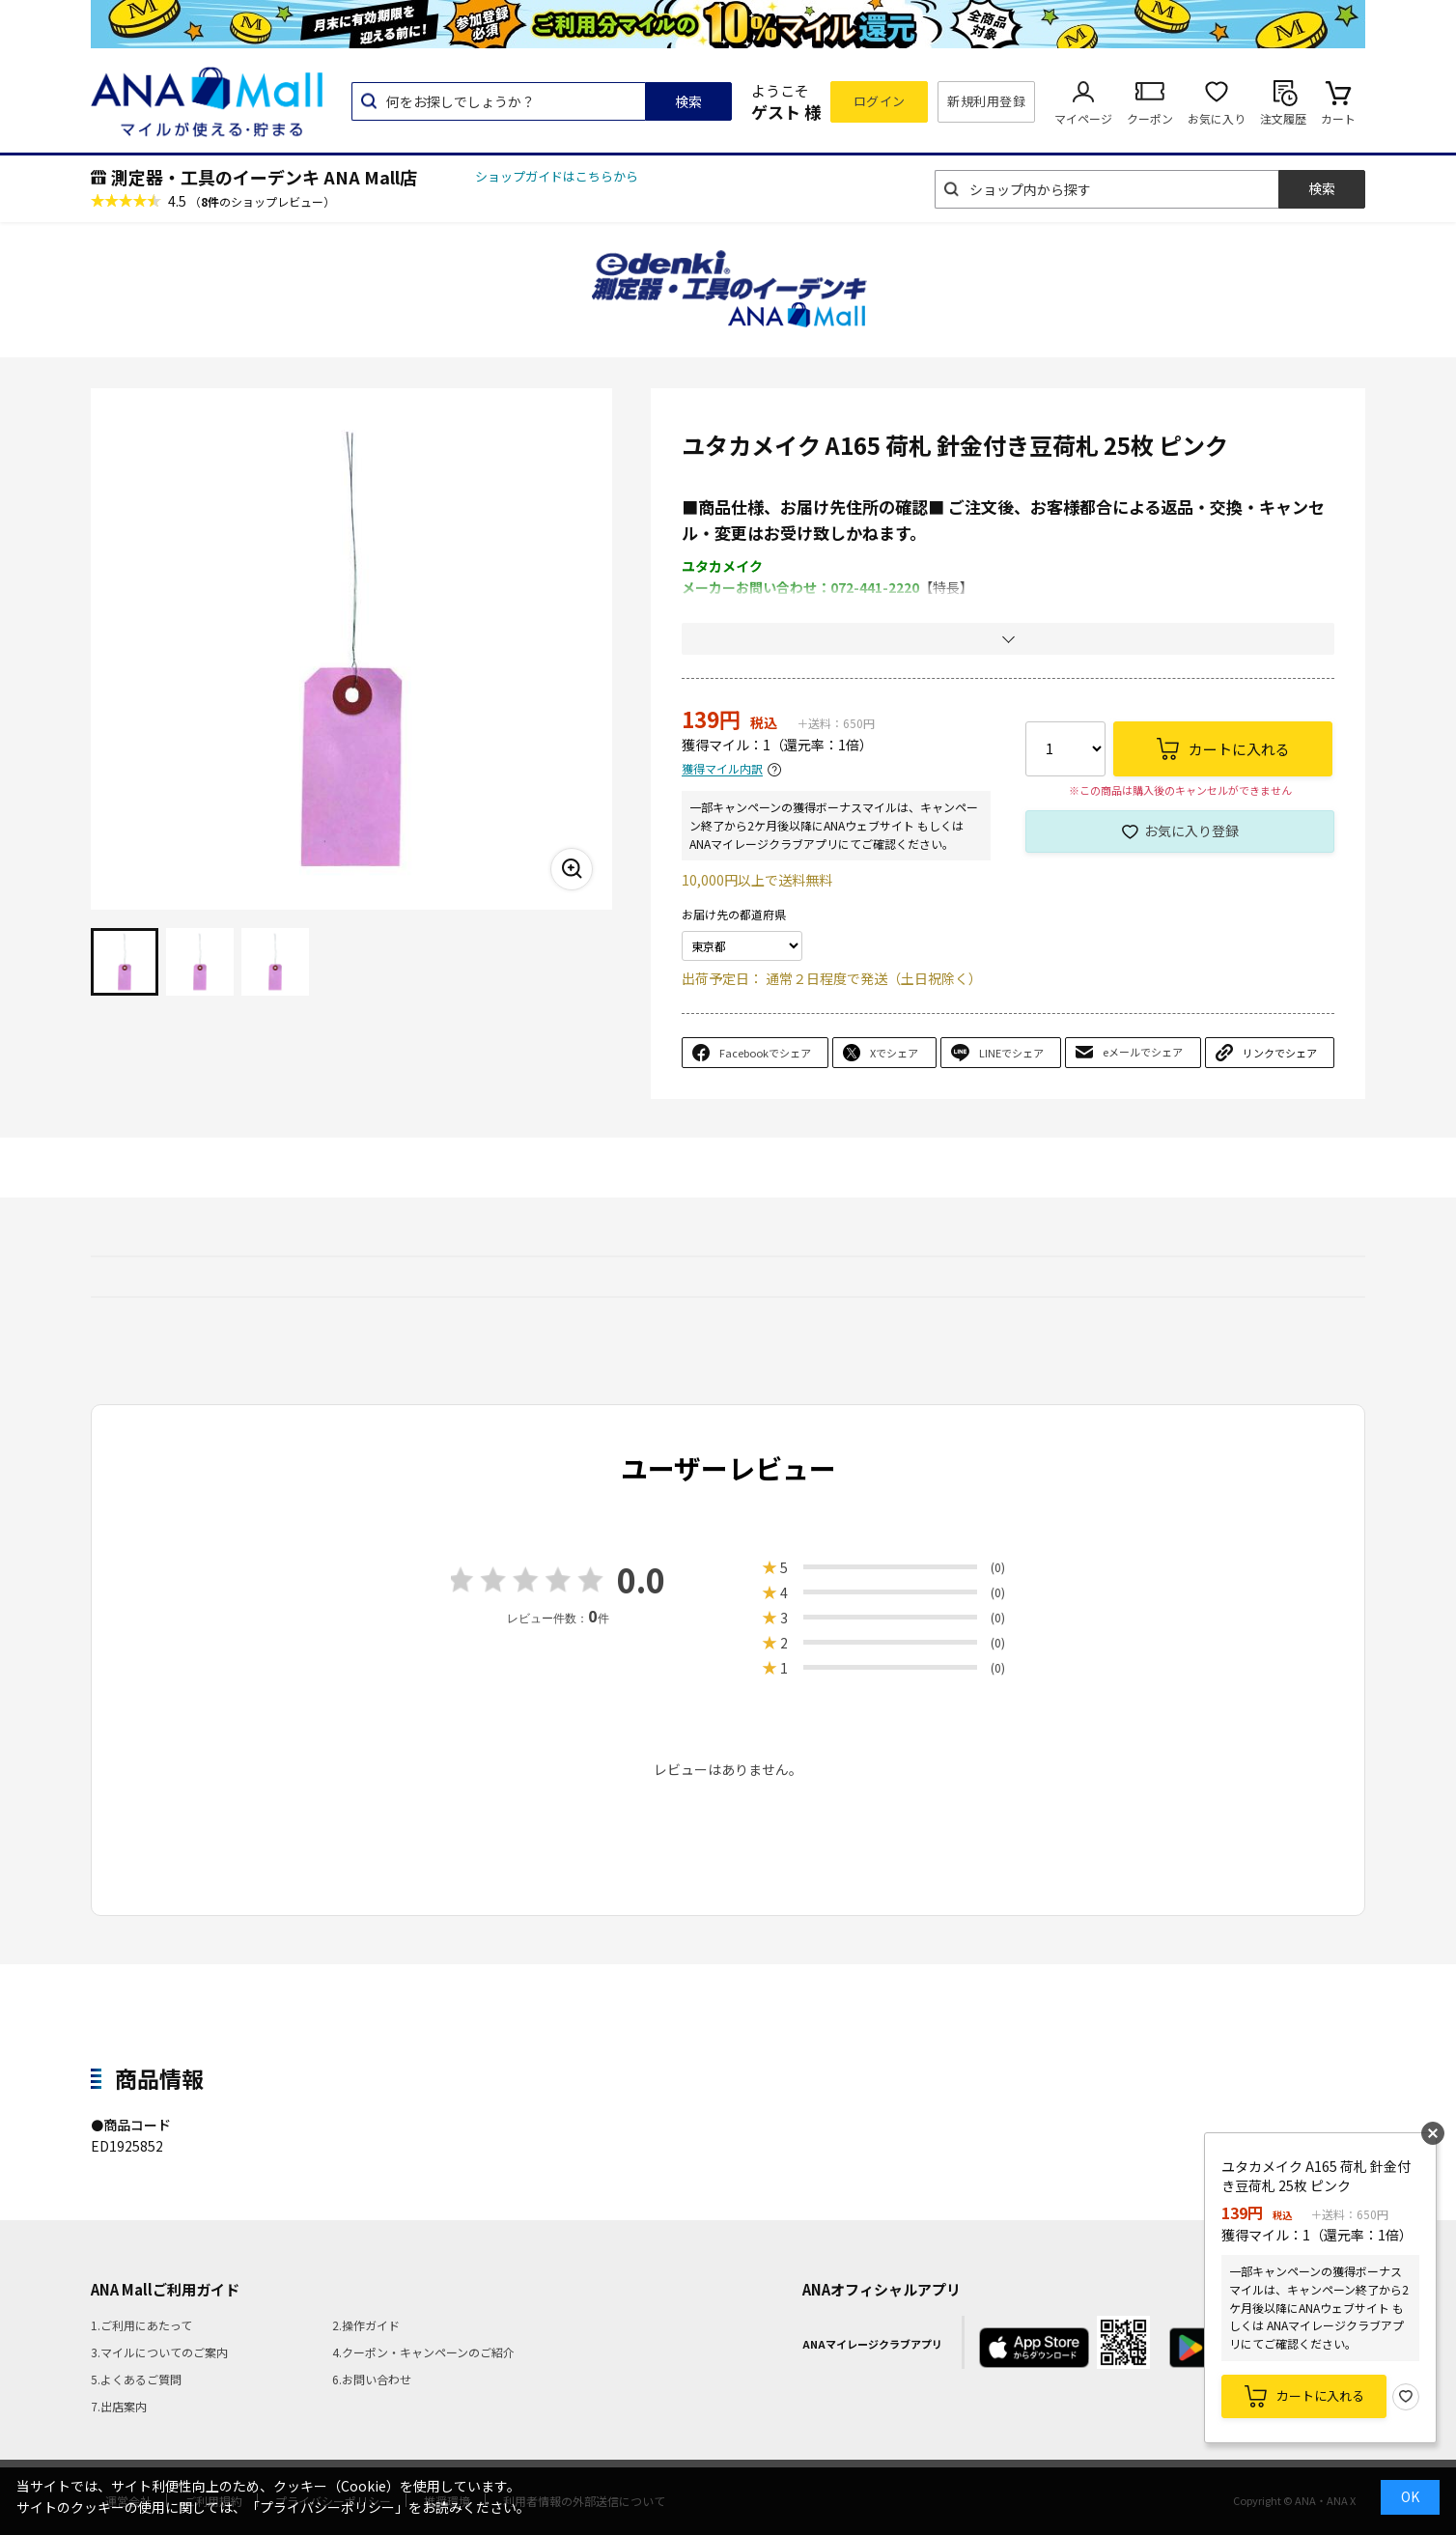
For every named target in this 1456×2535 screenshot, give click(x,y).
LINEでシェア (1011, 1052)
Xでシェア (894, 1052)
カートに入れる (1320, 2395)
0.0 (641, 1579)
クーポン (1150, 118)
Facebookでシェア (765, 1052)
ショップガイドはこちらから (556, 176)
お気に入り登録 (1191, 830)
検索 (688, 101)
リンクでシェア (1280, 1052)
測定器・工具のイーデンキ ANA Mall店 (264, 176)
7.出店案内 (119, 2406)
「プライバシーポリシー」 (327, 2507)
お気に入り (1217, 118)
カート (1338, 118)
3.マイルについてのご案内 (159, 2352)
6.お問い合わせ (371, 2379)
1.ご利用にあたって (141, 2325)
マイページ (1083, 118)
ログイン (880, 101)
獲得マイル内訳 (722, 769)
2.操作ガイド (366, 2325)
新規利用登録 (986, 101)
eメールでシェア (1143, 1051)
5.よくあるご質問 (136, 2379)
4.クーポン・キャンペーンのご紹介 (423, 2352)
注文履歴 (1283, 118)
